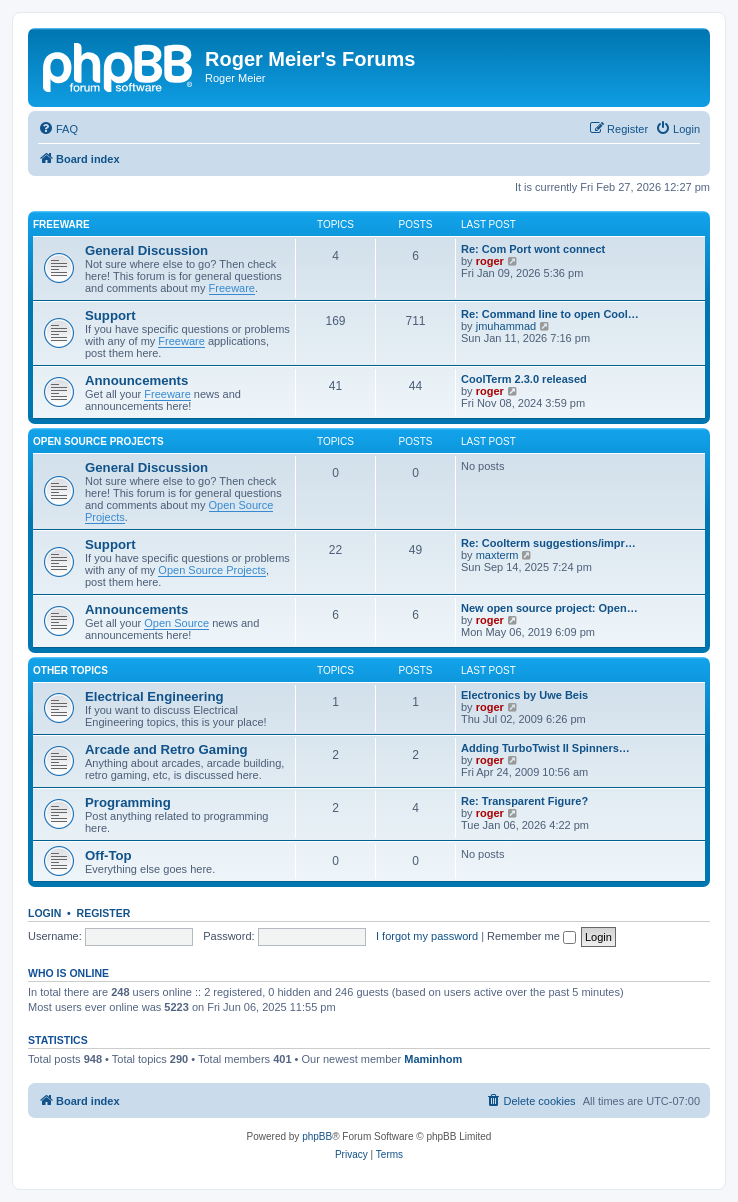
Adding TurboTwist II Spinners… (545, 748)
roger (490, 261)
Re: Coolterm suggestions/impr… (548, 543)
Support (110, 315)
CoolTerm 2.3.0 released (524, 379)
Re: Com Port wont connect (533, 249)
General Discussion (146, 250)
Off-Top (108, 855)
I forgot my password (427, 936)
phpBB (317, 1136)
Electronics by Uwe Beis (524, 695)
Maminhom (433, 1059)
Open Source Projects (98, 441)
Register (104, 913)
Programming (128, 802)
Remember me (531, 936)
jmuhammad (506, 326)
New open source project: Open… (549, 608)
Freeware (61, 224)
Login (44, 913)
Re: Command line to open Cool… (550, 314)
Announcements (136, 380)
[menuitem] (58, 129)
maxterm (497, 555)
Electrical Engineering (154, 696)
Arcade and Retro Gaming (166, 749)
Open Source (176, 623)
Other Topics (70, 670)
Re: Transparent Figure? (524, 801)
